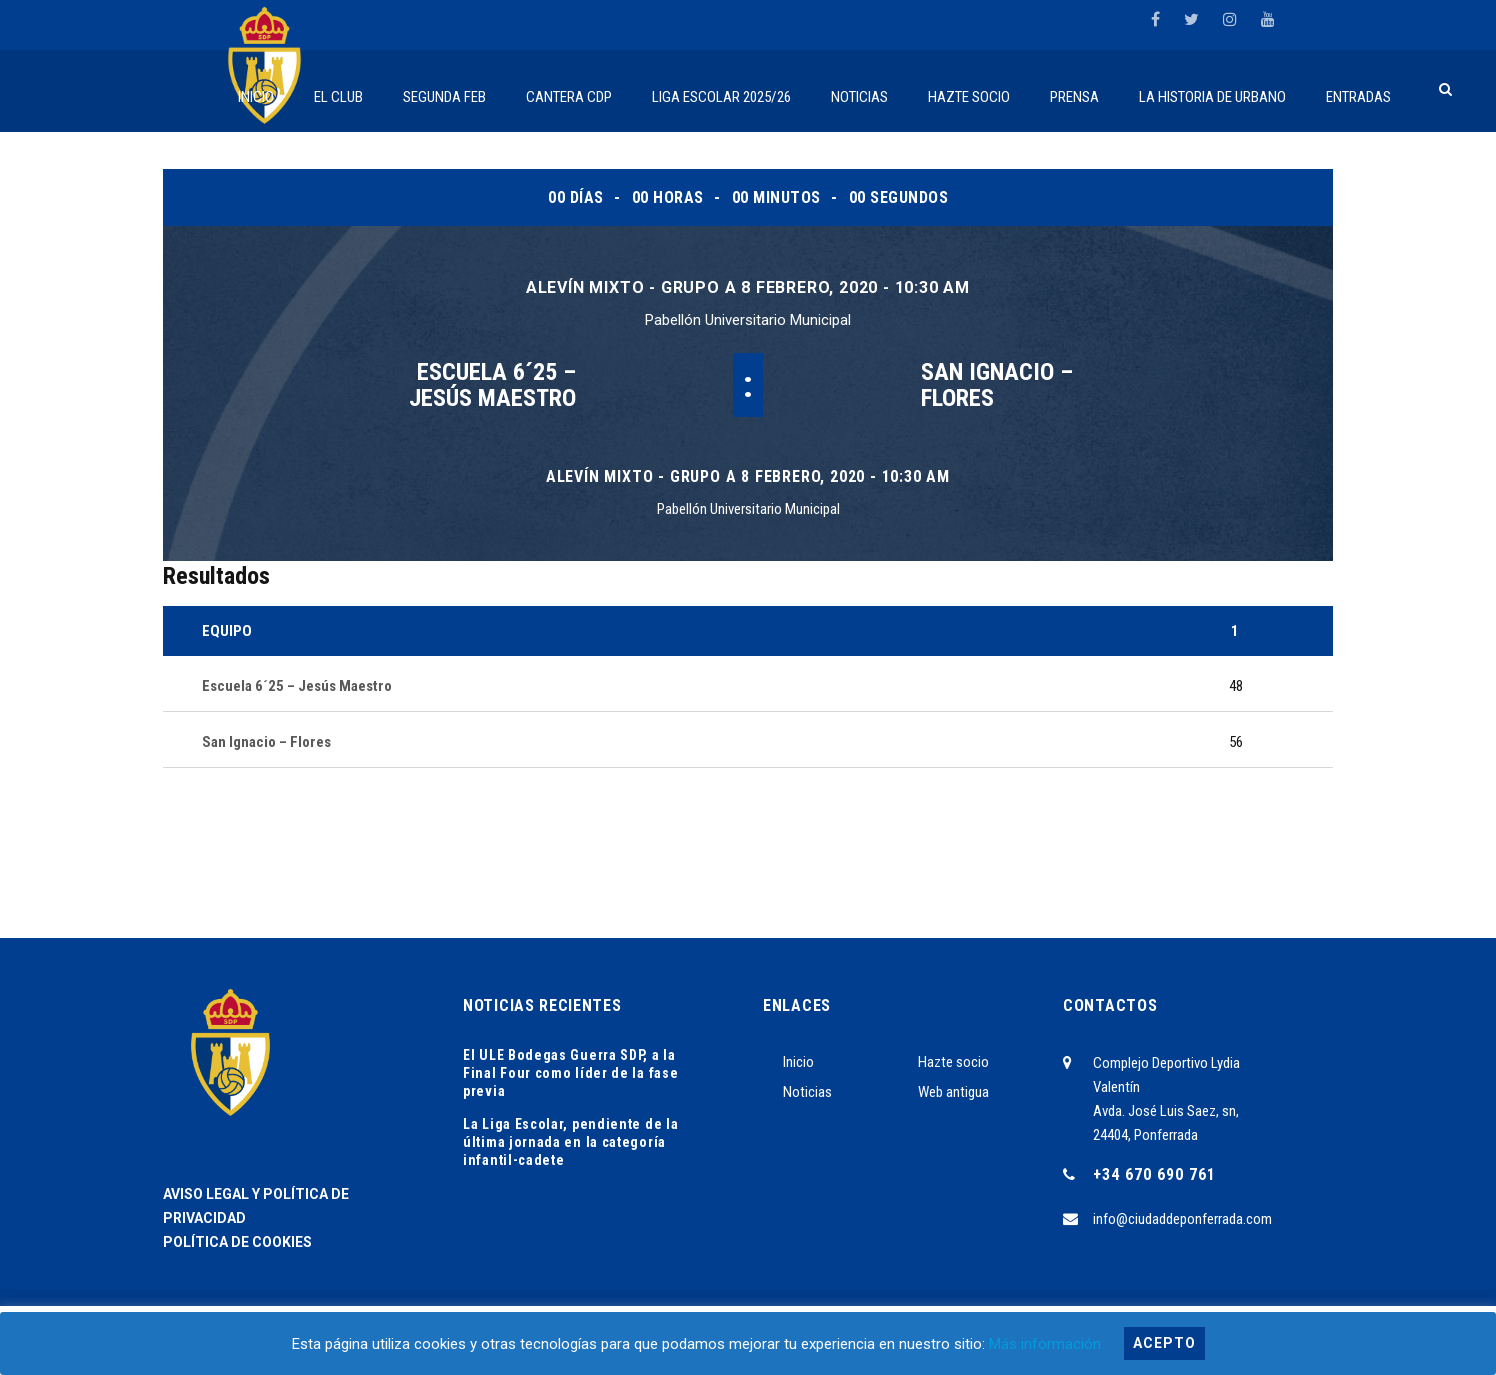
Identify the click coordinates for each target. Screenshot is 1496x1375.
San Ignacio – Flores (997, 385)
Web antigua (953, 1092)
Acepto (1164, 1343)
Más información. (1046, 1344)
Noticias (807, 1092)
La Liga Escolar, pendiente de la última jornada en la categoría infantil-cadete (570, 1142)
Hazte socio (953, 1062)
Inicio (798, 1062)
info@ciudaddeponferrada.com (1182, 1219)
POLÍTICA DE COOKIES (237, 1242)
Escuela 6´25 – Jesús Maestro (492, 385)
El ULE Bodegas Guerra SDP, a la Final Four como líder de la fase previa (570, 1073)
